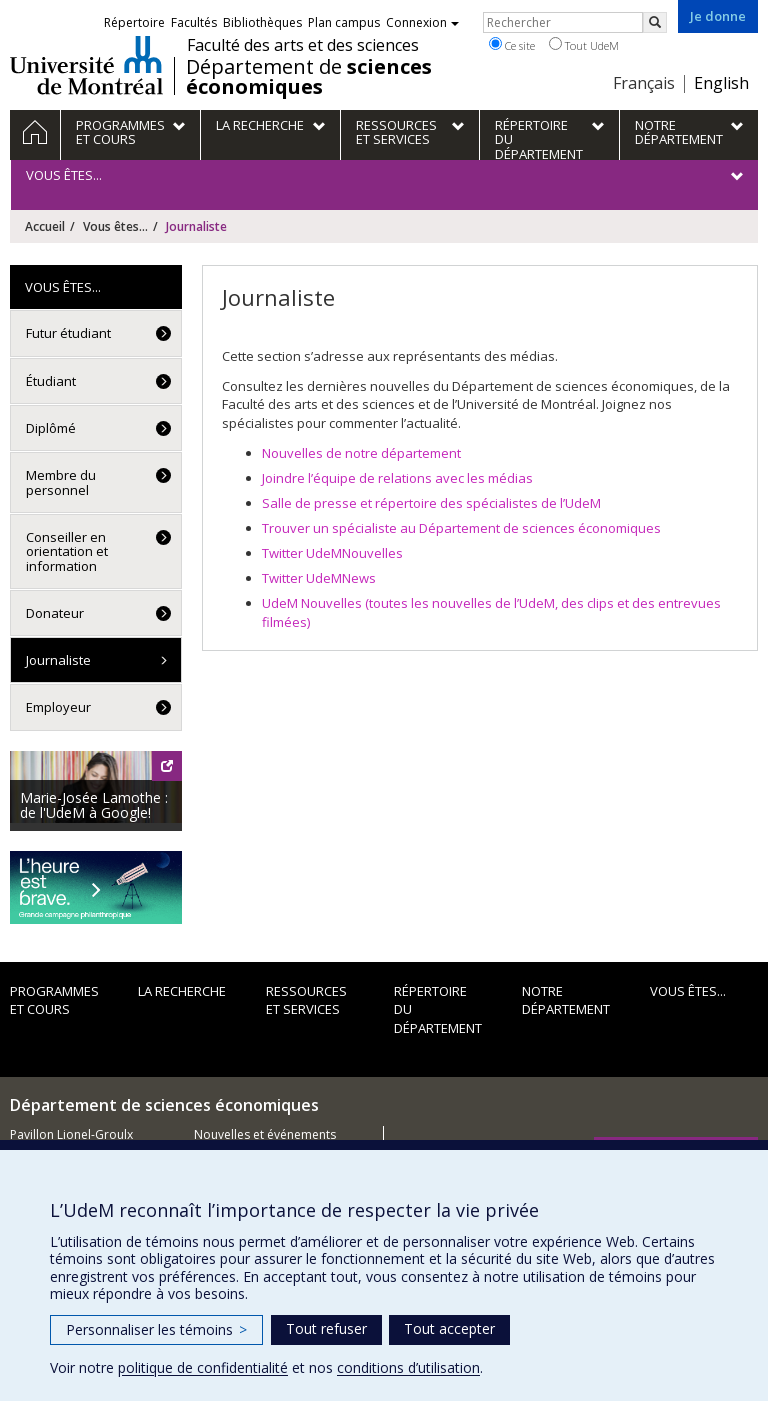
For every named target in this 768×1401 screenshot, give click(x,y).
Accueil (45, 226)
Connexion (422, 22)
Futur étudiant (68, 333)
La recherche (182, 991)
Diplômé (51, 428)
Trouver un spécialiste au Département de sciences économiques (461, 528)
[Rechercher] (655, 22)
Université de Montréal (86, 65)
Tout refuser (326, 1328)
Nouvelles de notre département (361, 453)
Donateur (55, 613)
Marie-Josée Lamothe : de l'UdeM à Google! (94, 805)
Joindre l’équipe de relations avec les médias (397, 478)
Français (644, 83)
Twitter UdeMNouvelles (332, 553)
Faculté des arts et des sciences (303, 45)
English (721, 83)
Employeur (58, 707)
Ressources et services (306, 1000)
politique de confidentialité (203, 1367)
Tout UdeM (584, 45)
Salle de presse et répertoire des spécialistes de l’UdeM (431, 503)
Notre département (566, 1000)
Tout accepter (449, 1328)
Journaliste (58, 660)
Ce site (512, 45)
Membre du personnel (61, 482)
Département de (309, 77)
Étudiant (51, 381)
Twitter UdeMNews (319, 578)
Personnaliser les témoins (156, 1329)
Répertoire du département (438, 1009)
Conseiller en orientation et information (67, 551)
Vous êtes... (115, 226)
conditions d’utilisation (408, 1367)
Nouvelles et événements (265, 1134)
